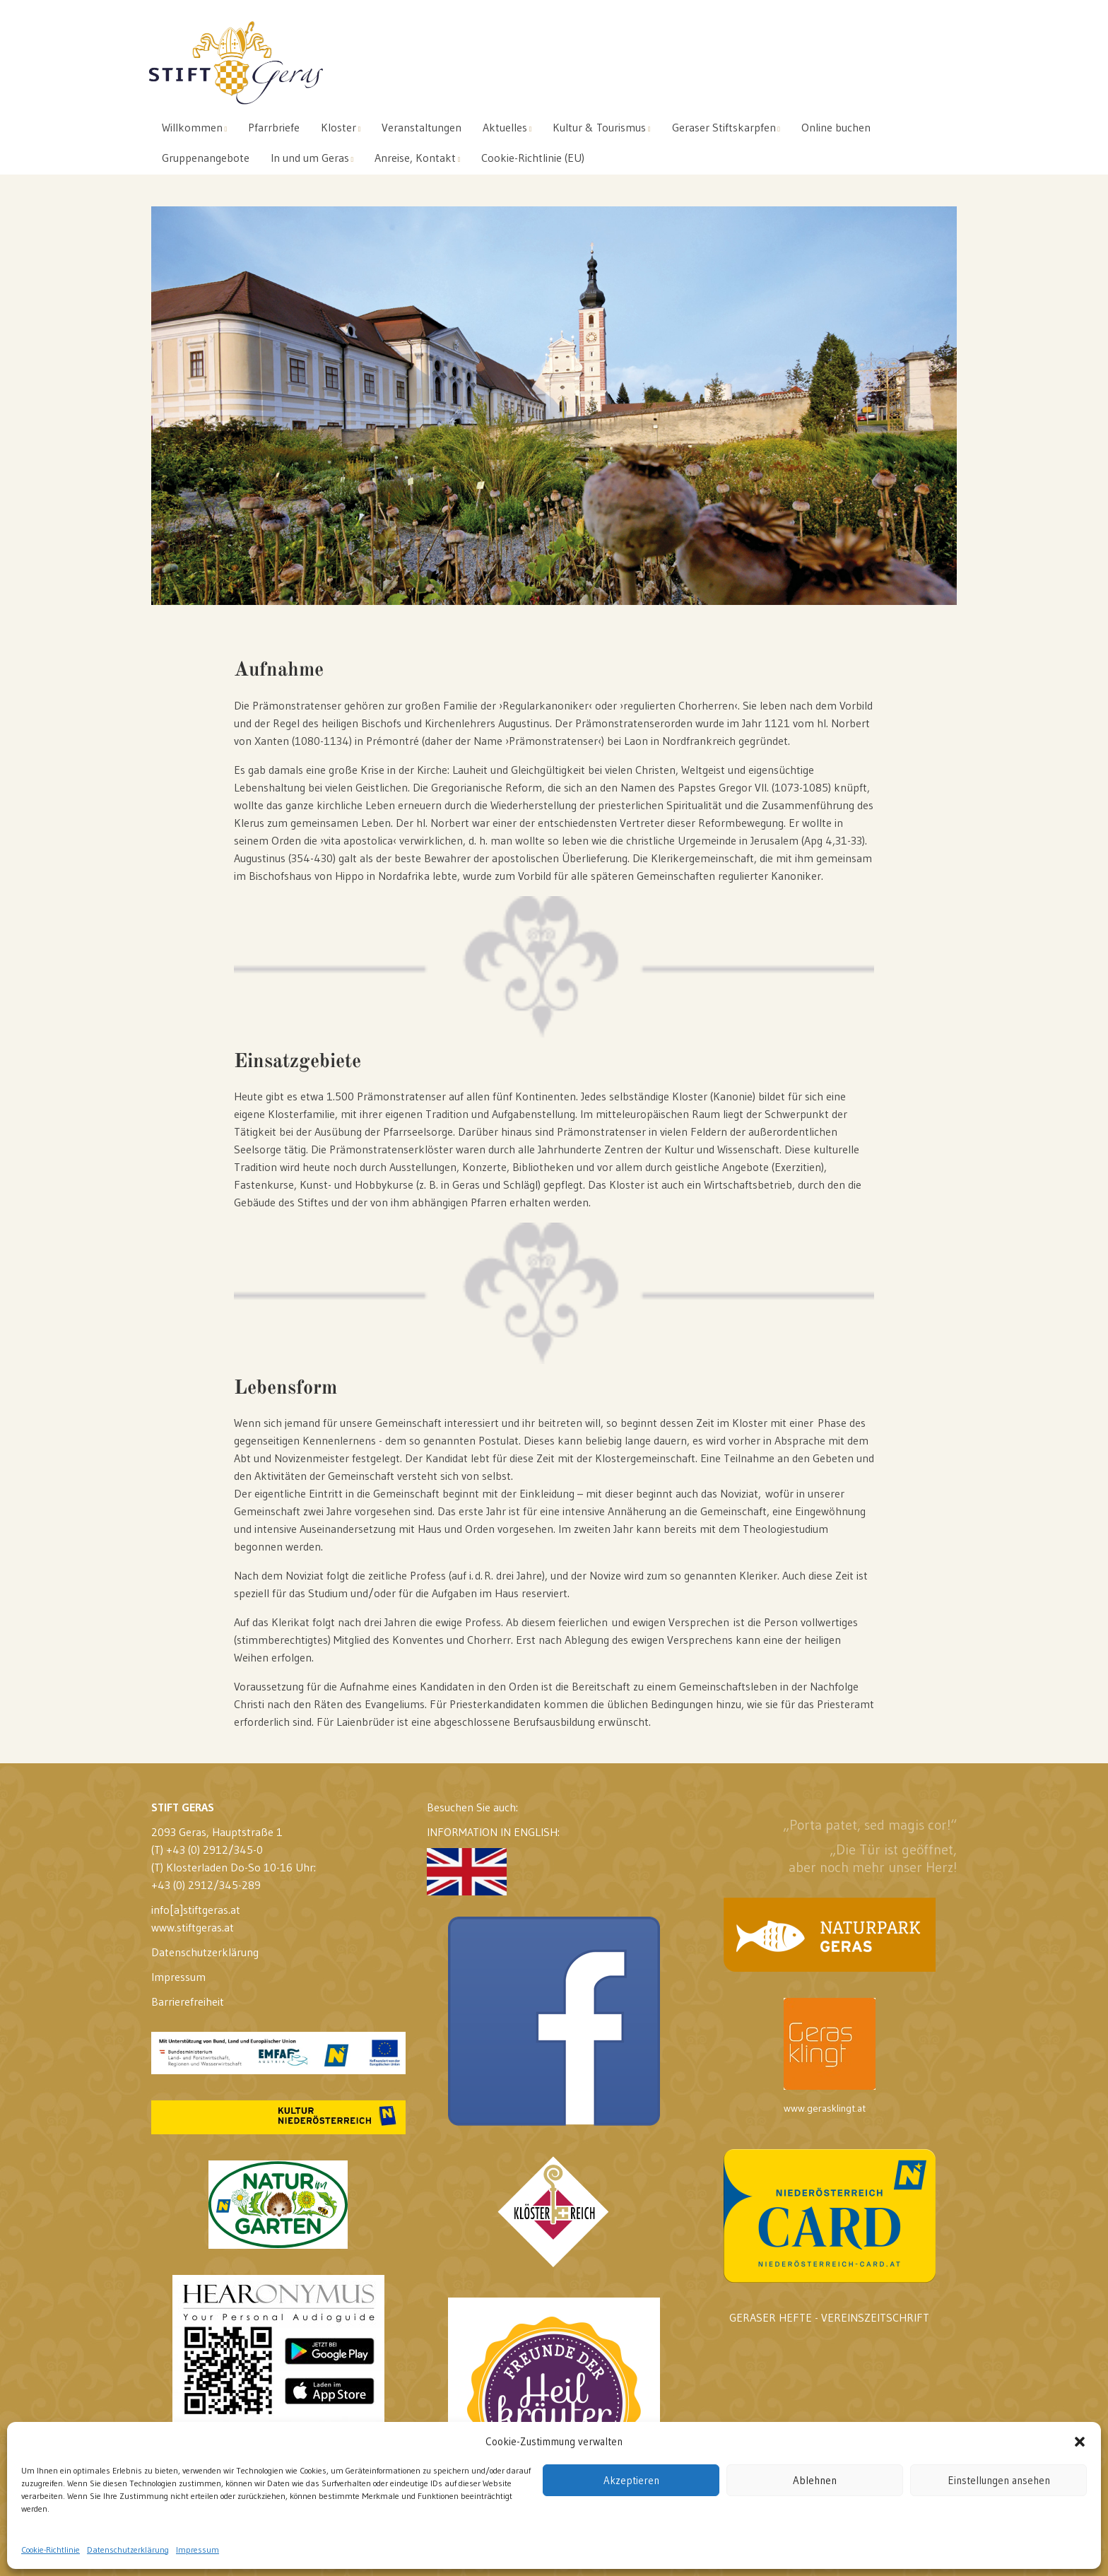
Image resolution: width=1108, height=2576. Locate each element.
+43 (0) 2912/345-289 (206, 1885)
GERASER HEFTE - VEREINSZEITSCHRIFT (829, 2317)
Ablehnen (815, 2480)
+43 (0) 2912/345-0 (214, 1849)
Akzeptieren (631, 2480)
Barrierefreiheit (187, 2001)
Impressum (197, 2549)
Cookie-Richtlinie (50, 2549)
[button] (1080, 2442)
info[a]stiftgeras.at (195, 1909)
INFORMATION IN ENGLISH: (493, 1860)
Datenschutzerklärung (128, 2549)
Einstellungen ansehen (999, 2480)
